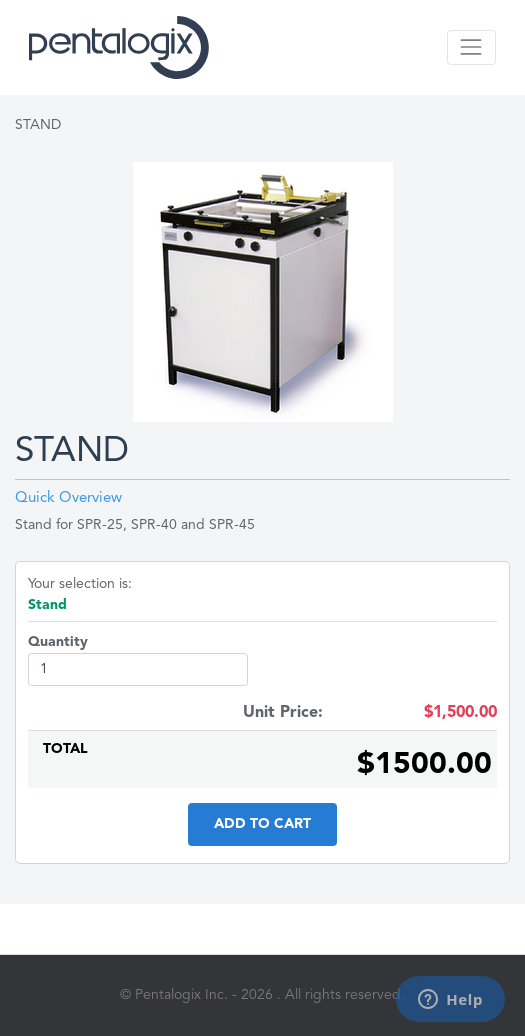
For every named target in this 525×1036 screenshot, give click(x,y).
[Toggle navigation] (471, 47)
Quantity (58, 642)
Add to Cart (262, 824)
